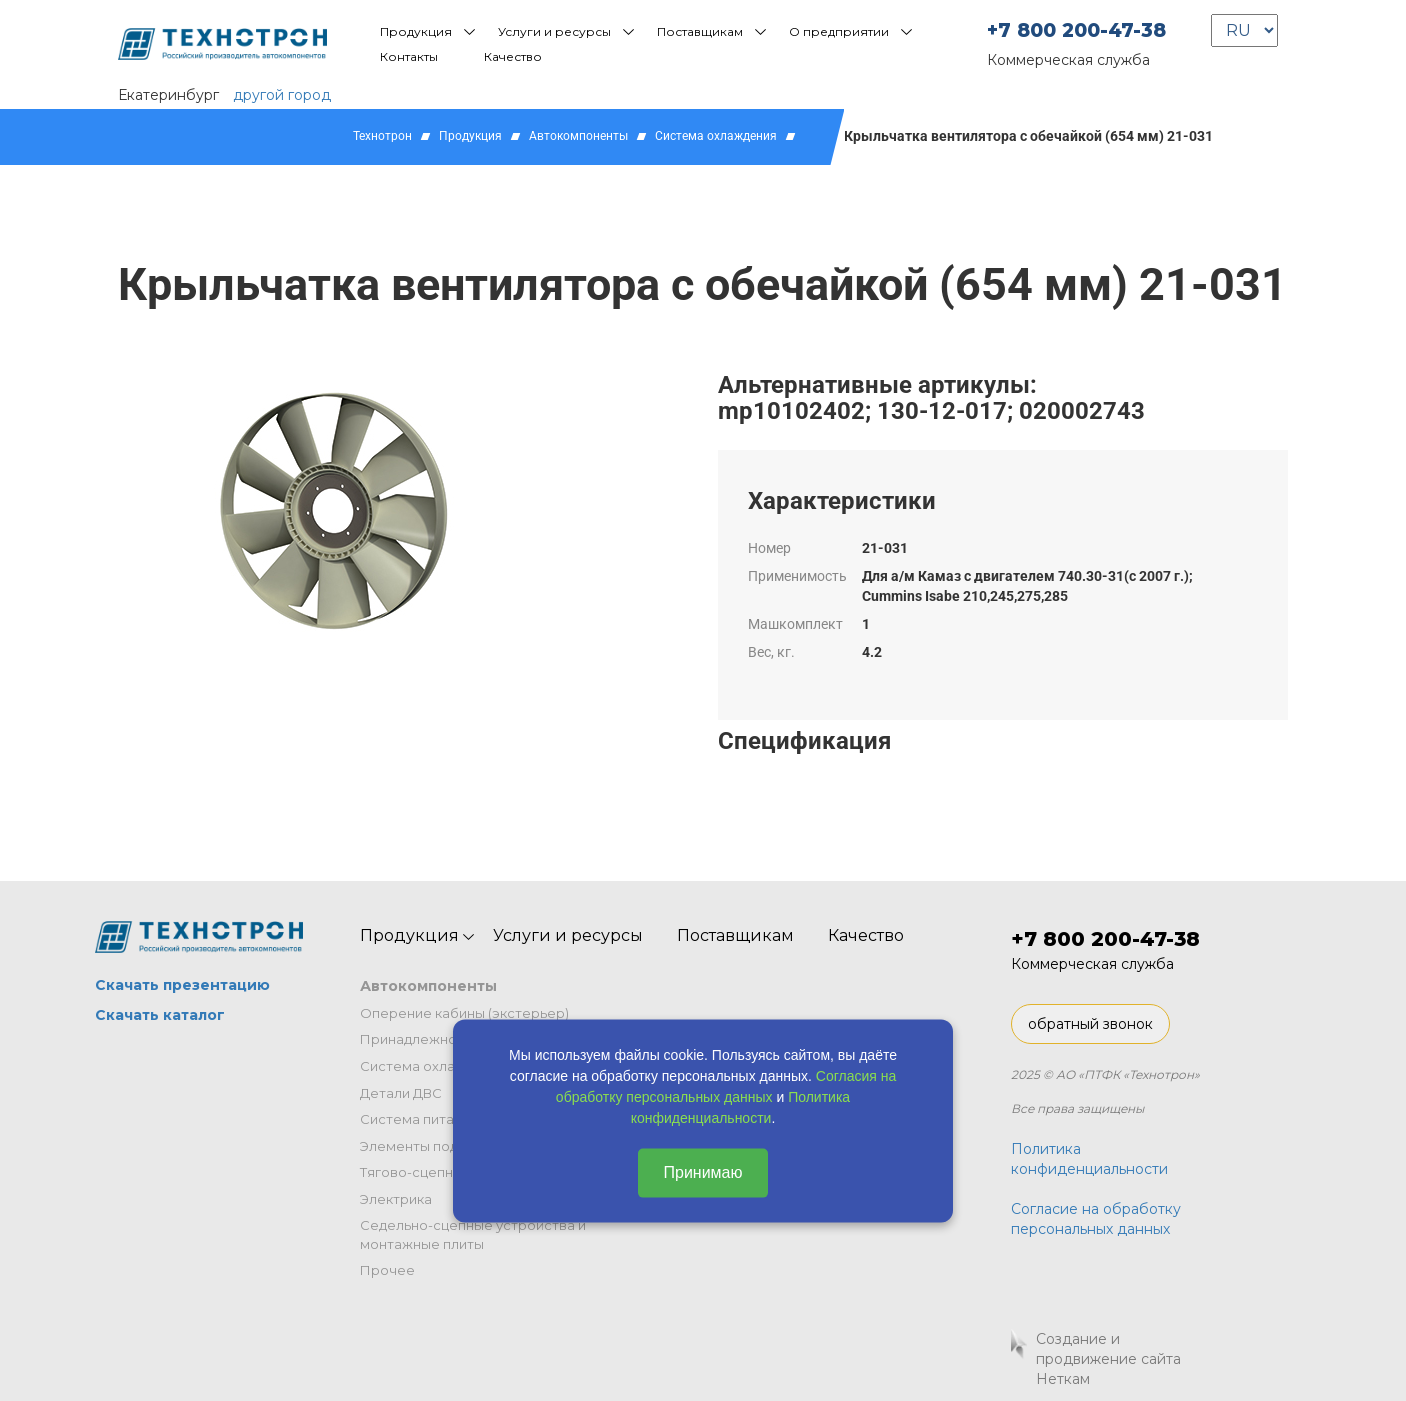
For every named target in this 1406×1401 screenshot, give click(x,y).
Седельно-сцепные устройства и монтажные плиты (473, 1234)
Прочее (387, 1270)
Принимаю (702, 1171)
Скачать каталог (160, 1015)
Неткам (1063, 1379)
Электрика (396, 1199)
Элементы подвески (429, 1146)
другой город (282, 95)
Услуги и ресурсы (554, 31)
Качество (513, 56)
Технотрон (382, 136)
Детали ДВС (401, 1093)
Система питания (419, 1119)
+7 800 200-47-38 (1076, 30)
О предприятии (839, 31)
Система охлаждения (716, 136)
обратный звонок (1090, 1024)
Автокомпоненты (578, 136)
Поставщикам (700, 31)
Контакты (409, 56)
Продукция (416, 31)
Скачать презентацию (182, 985)
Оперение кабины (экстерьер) (464, 1013)
